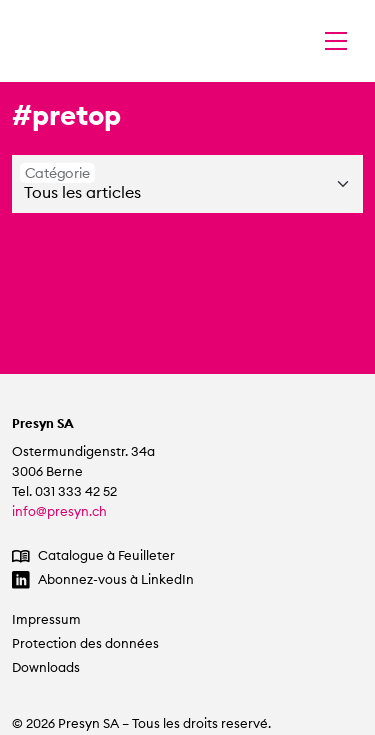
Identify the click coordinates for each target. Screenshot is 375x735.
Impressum (46, 619)
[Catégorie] (187, 184)
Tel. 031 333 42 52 (64, 491)
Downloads (46, 667)
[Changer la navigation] (336, 41)
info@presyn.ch (59, 511)
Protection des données (85, 643)
